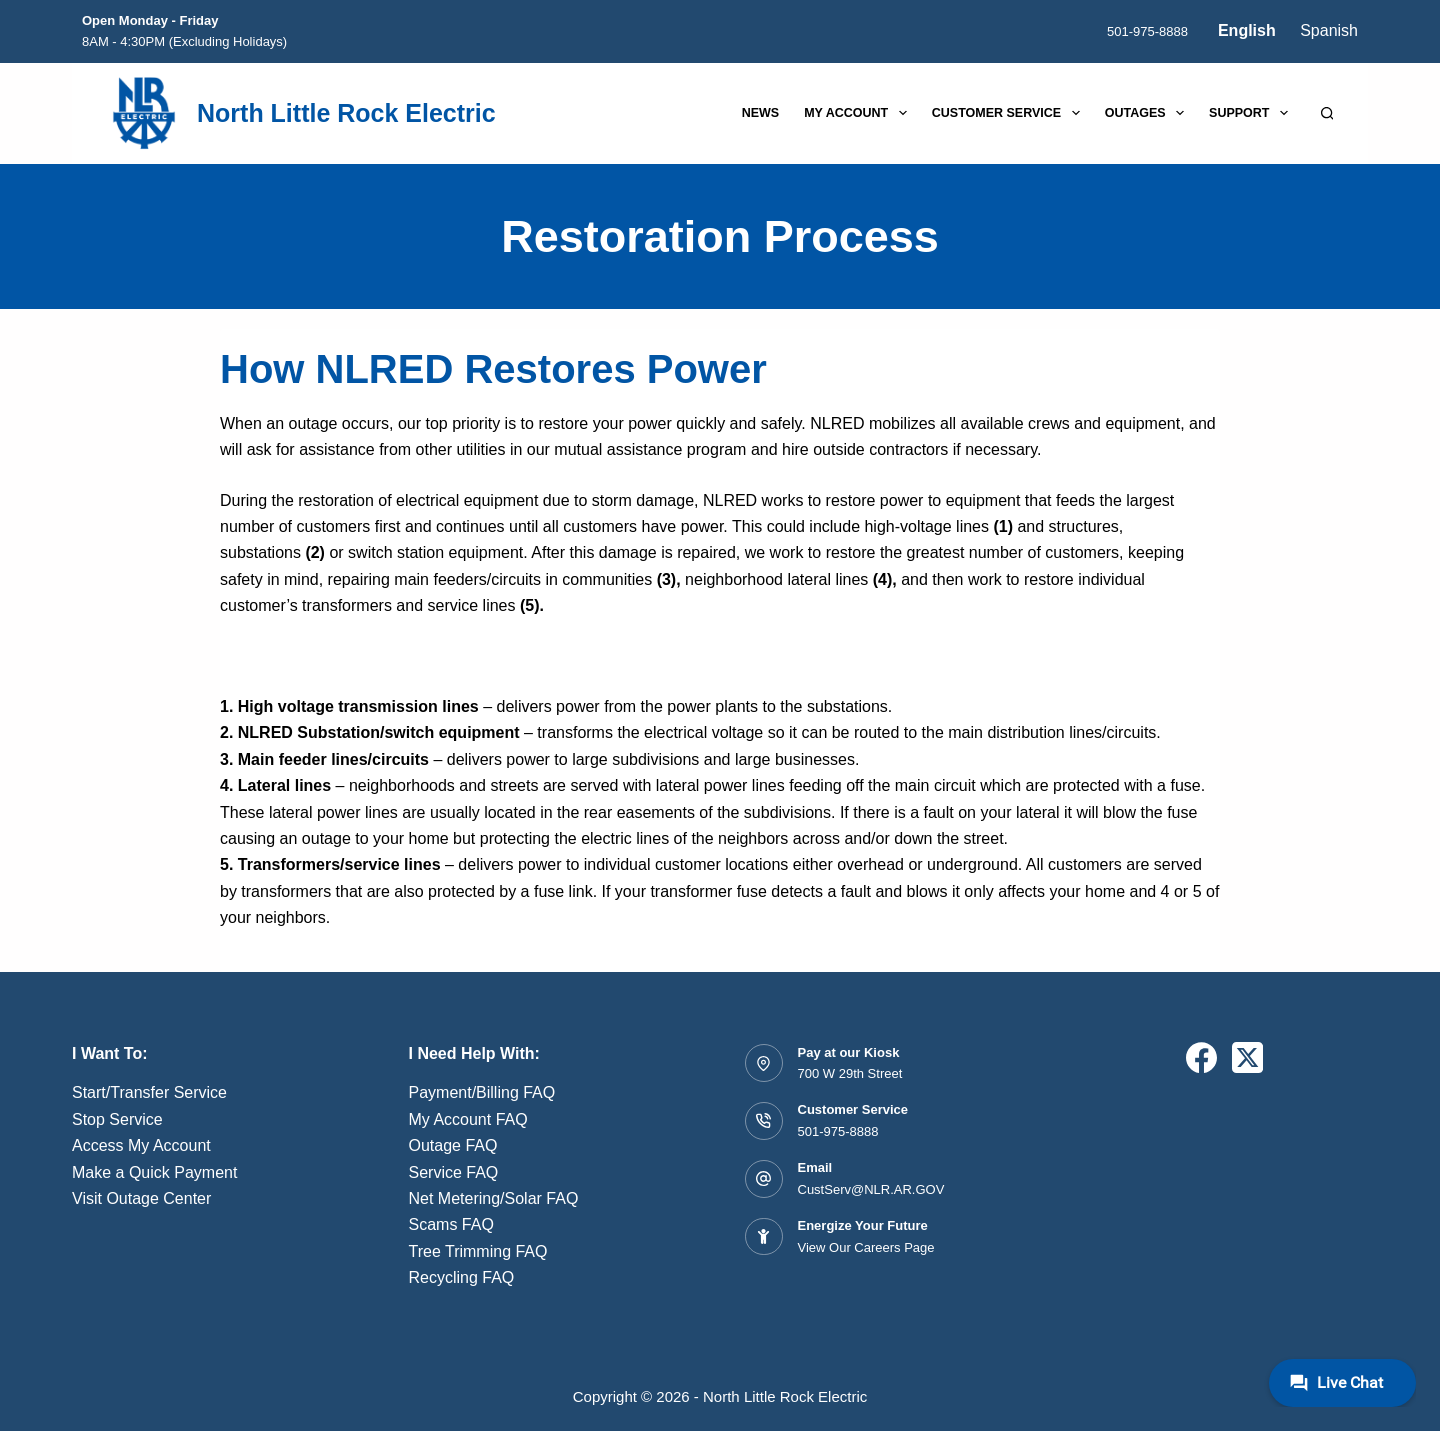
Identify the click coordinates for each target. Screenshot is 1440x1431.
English (1247, 30)
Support (1252, 113)
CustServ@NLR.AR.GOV (871, 1189)
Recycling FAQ (462, 1277)
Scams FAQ (451, 1224)
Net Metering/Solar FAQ (494, 1198)
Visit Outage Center (141, 1198)
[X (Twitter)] (1247, 1057)
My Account (859, 113)
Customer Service (1010, 113)
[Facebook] (1201, 1057)
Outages (1148, 113)
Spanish (1329, 30)
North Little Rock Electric (346, 113)
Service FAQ (454, 1172)
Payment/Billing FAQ (482, 1092)
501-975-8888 (1147, 31)
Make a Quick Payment (154, 1172)
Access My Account (141, 1145)
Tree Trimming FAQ (478, 1251)
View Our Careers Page (866, 1247)
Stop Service (117, 1119)
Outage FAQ (453, 1145)
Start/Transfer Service (149, 1092)
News (761, 113)
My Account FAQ (468, 1119)
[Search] (1327, 113)
